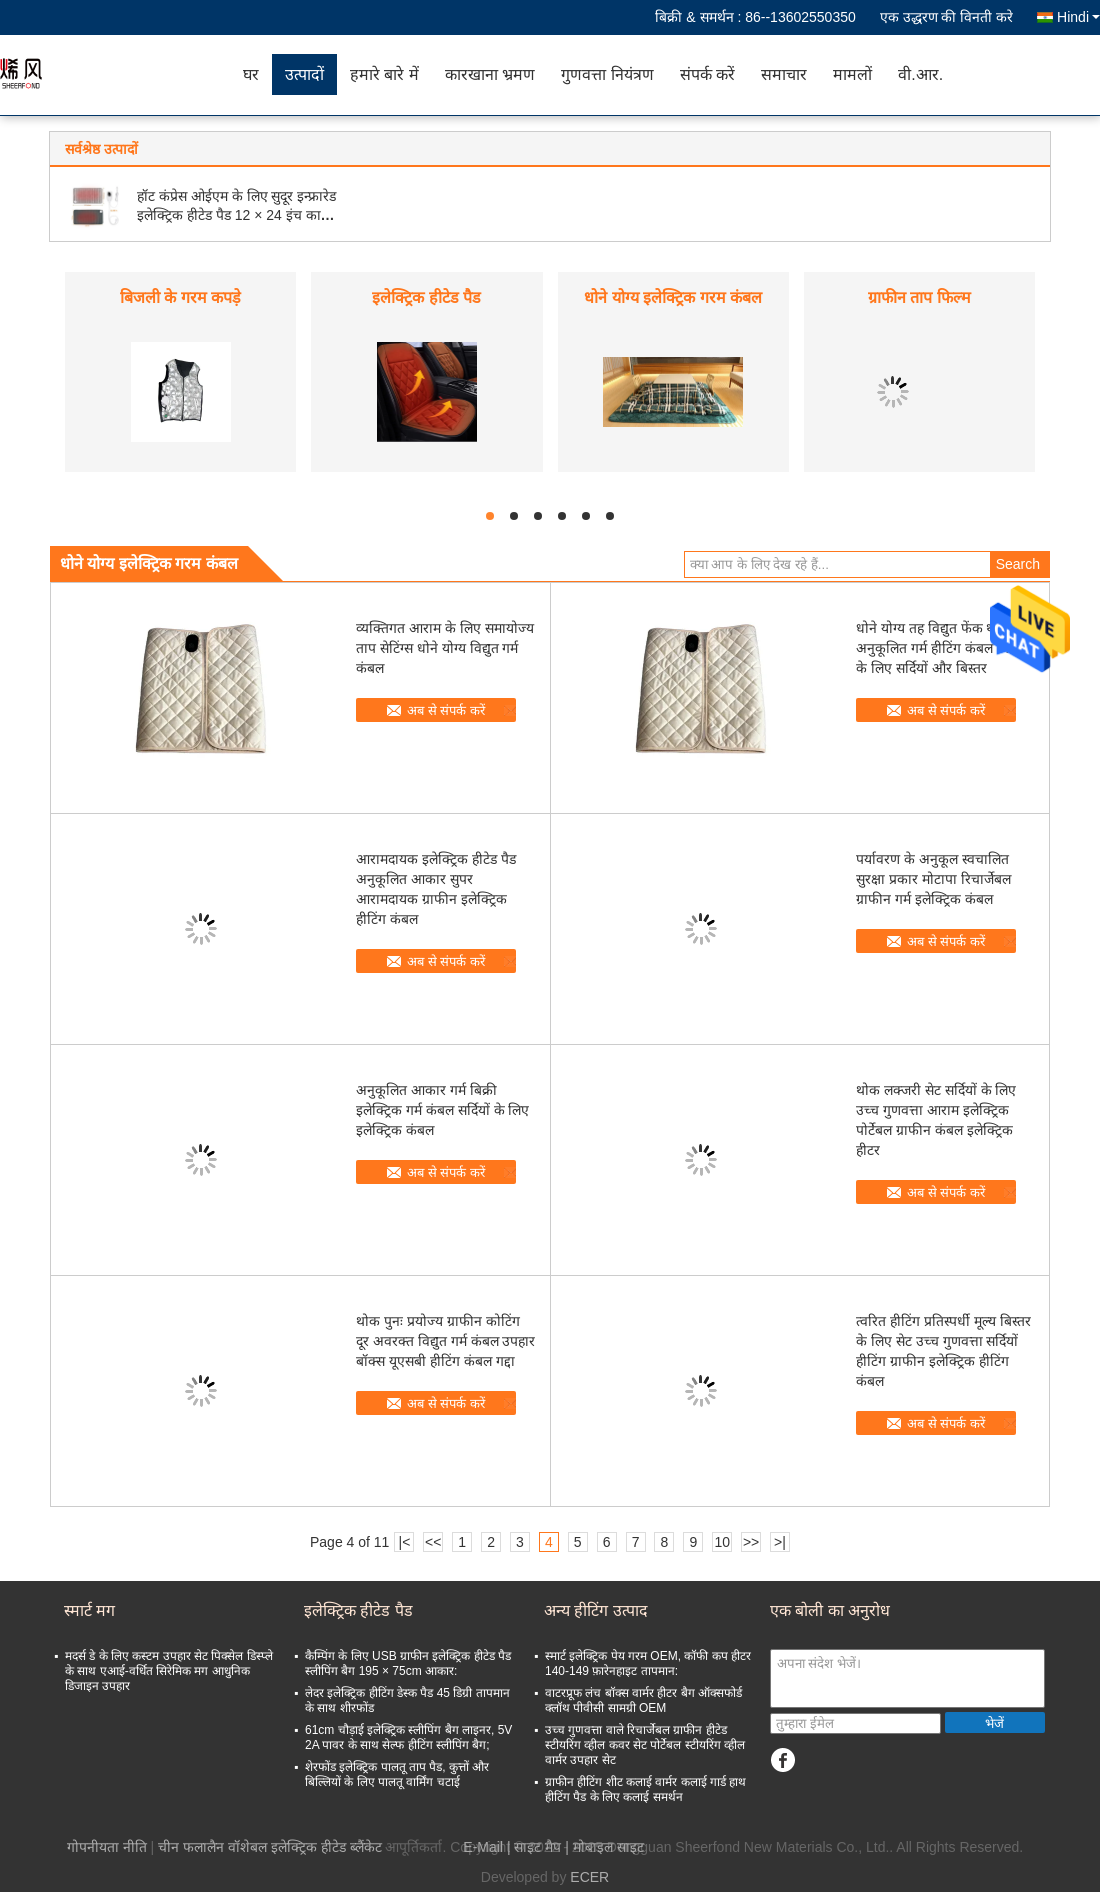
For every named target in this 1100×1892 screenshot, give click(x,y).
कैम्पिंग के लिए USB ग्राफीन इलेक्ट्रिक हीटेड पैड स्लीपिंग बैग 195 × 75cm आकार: (408, 1663)
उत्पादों (304, 74)
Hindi (1078, 17)
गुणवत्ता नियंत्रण (607, 74)
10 (722, 1542)
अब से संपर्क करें (446, 710)
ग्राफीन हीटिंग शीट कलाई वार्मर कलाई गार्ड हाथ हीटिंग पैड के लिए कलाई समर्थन (645, 1789)
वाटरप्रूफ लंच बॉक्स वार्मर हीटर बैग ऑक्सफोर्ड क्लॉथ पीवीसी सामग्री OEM (643, 1700)
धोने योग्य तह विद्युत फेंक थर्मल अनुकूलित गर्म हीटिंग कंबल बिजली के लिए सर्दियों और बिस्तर (944, 648)
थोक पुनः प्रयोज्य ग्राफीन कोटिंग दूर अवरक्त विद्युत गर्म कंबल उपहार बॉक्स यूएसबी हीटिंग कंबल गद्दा (445, 1341)
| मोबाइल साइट (604, 1847)
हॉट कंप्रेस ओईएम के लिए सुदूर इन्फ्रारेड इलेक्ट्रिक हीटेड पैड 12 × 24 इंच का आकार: (236, 215)
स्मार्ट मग (89, 1610)
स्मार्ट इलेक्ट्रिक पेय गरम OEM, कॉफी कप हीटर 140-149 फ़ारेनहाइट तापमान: (648, 1663)
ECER (589, 1877)
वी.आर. (920, 74)
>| (780, 1542)
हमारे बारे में (384, 74)
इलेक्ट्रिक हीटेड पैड (426, 297)
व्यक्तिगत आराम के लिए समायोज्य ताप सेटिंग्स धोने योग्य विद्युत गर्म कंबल (445, 648)
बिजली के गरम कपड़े (180, 297)
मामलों (852, 74)
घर (251, 74)
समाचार (784, 74)
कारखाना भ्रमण (490, 74)
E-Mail (483, 1847)
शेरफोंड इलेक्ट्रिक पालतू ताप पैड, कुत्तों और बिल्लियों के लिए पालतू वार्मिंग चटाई (397, 1774)
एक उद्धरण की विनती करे (947, 17)
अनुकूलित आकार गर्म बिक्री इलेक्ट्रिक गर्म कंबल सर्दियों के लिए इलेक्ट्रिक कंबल (442, 1110)
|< (405, 1542)
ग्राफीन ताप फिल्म (919, 297)
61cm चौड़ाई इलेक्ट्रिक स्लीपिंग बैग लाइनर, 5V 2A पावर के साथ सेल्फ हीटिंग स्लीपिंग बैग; (408, 1737)
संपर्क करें (707, 74)
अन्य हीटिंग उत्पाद (596, 1610)
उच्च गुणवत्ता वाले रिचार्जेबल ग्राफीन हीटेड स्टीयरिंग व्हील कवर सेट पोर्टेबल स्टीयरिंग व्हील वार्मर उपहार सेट (645, 1745)
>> (751, 1542)
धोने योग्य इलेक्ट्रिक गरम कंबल (673, 297)
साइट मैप (537, 1847)
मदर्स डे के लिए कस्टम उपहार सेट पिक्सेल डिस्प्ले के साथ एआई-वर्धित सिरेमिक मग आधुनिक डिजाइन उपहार (169, 1671)
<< (433, 1542)
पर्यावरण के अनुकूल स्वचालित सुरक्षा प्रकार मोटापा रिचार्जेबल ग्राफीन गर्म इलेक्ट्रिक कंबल (933, 879)
